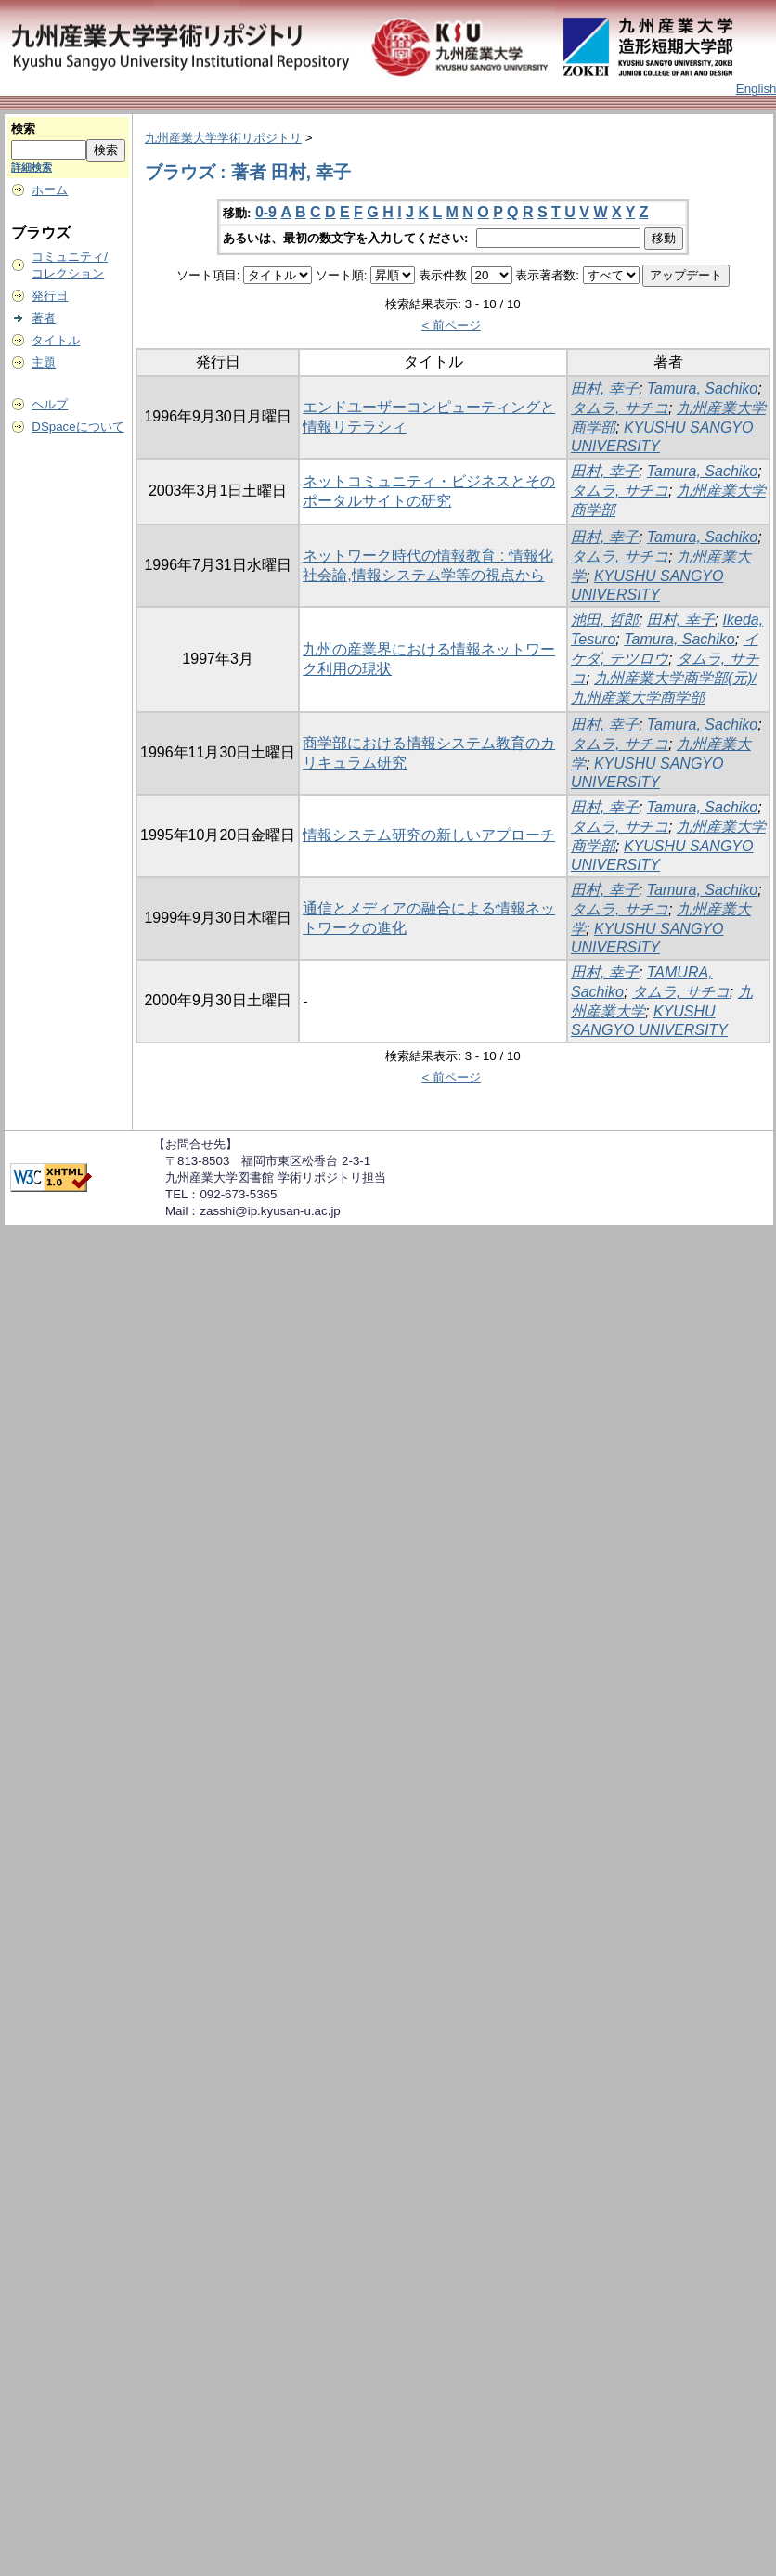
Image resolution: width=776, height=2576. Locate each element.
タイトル (56, 340)
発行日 (50, 296)
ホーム (50, 190)
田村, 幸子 (605, 388)
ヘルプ (50, 404)
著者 (44, 318)
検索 (23, 129)
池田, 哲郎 (605, 620)
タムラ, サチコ (619, 408)
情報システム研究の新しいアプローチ (429, 835)
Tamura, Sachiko (702, 388)
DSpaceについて (77, 427)
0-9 (266, 212)
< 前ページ (451, 325)
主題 (44, 362)
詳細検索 (31, 167)
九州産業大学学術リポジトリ (223, 138)
